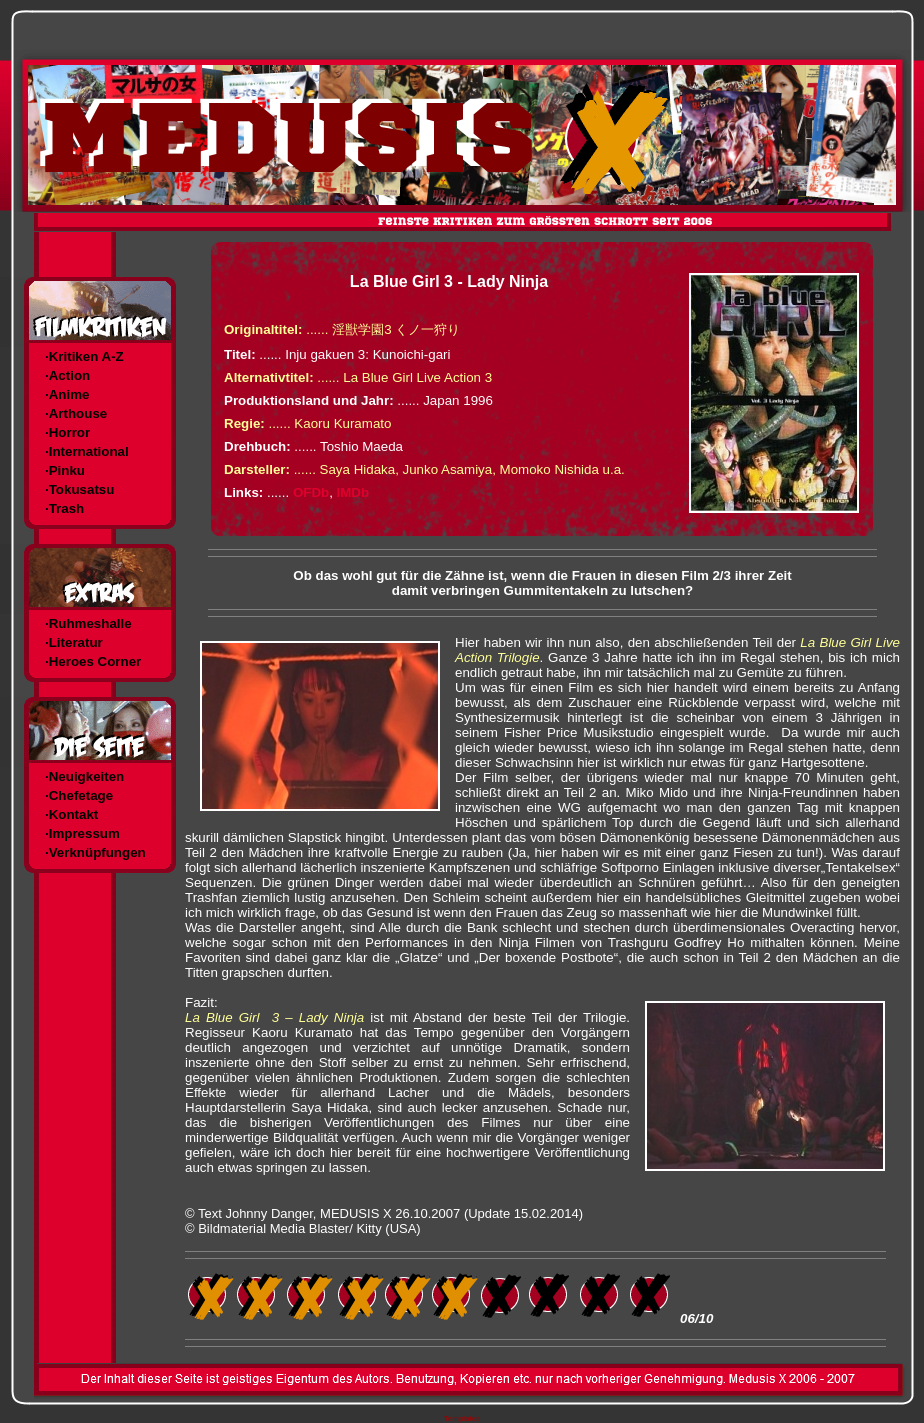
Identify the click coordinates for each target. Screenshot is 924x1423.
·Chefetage (79, 795)
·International (87, 451)
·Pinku (65, 470)
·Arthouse (76, 413)
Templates (462, 1418)
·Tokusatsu (79, 489)
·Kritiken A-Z (84, 356)
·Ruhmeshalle (88, 623)
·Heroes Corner (93, 661)
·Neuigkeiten (84, 776)
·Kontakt (71, 814)
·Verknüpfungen (95, 852)
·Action (67, 375)
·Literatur (74, 642)
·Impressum (82, 833)
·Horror (67, 432)
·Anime (67, 394)
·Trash (64, 508)
